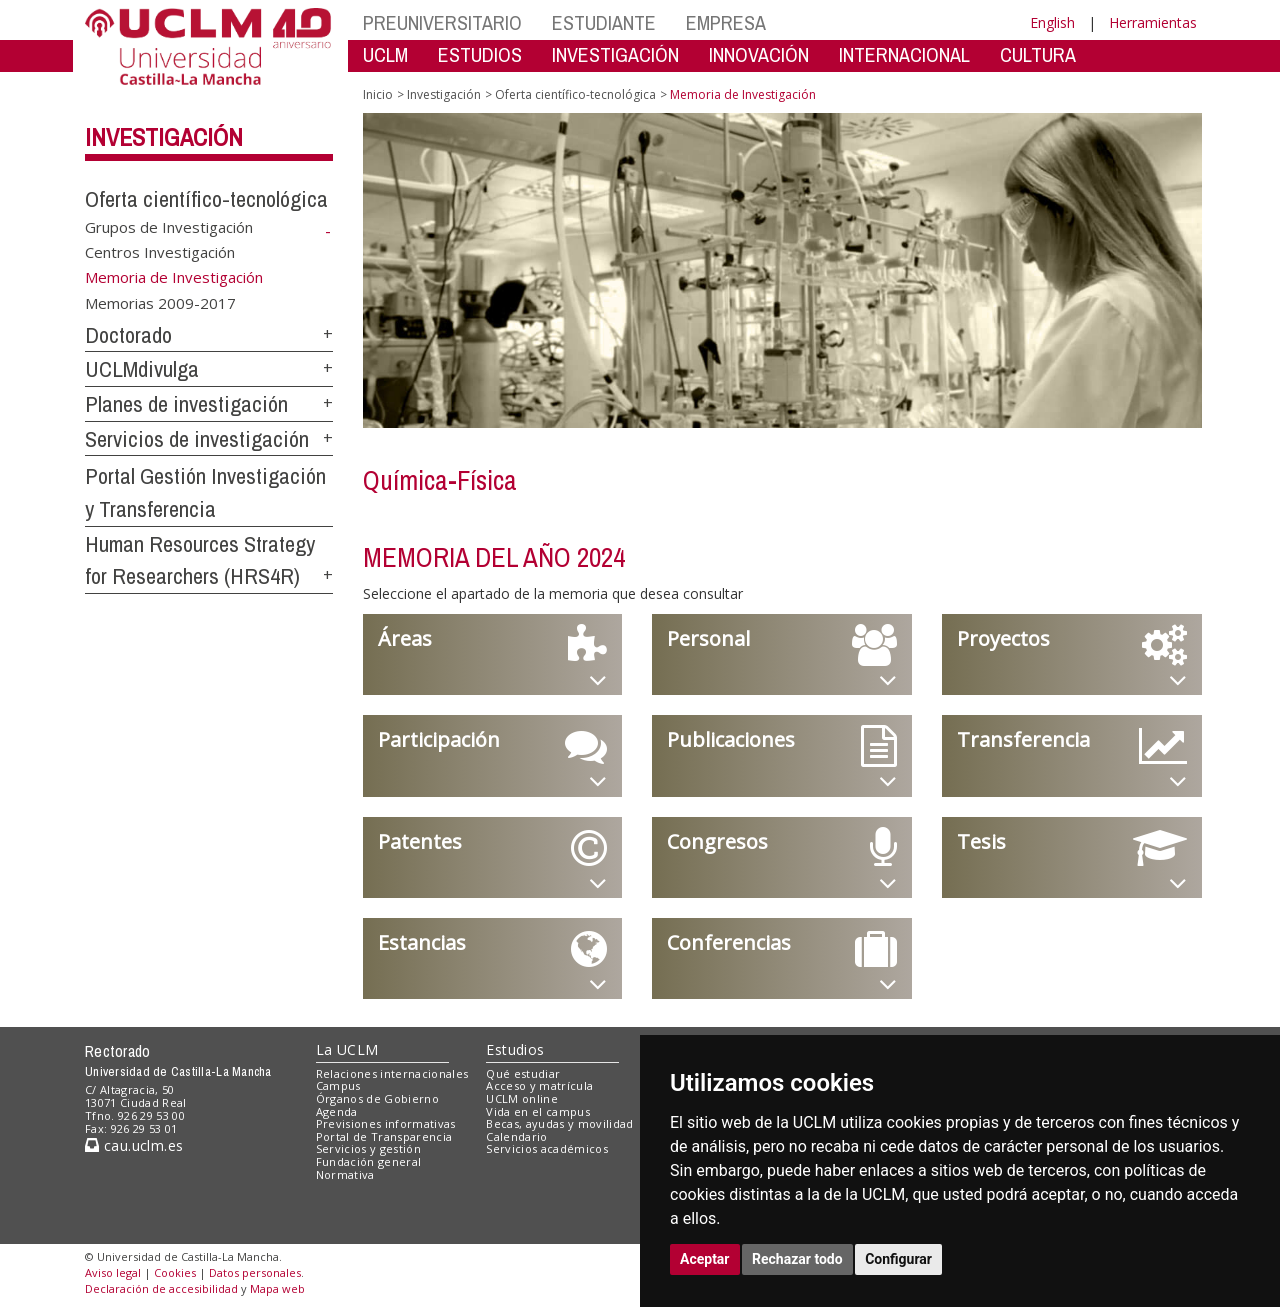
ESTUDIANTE (604, 22)
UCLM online (522, 1098)
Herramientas (1153, 22)
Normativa (345, 1174)
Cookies (175, 1272)
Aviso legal (113, 1272)
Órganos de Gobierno (377, 1098)
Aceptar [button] (705, 1259)
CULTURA (1038, 54)
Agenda (337, 1111)
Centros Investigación (160, 252)
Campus (338, 1085)
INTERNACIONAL (904, 54)
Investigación (164, 137)
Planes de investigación (186, 404)
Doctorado (128, 335)
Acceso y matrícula (539, 1085)
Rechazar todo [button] (797, 1259)
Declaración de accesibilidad (161, 1288)
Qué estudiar (523, 1073)
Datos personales (255, 1272)
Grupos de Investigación (169, 226)
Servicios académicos (547, 1148)
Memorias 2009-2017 (160, 302)
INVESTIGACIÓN (615, 54)
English (1052, 22)
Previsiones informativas (386, 1123)
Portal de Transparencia (384, 1136)
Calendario (516, 1136)
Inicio (378, 94)
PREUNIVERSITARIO (442, 22)
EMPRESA (726, 22)
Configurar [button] (898, 1259)
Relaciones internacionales (392, 1073)
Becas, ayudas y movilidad (559, 1123)
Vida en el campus (538, 1111)
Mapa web (277, 1288)
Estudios (515, 1049)
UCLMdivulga (142, 369)
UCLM (385, 54)
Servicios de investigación (197, 439)
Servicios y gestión (368, 1148)
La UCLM (347, 1049)
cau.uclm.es (134, 1145)
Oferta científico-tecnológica (206, 199)
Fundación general (369, 1161)
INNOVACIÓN (759, 54)
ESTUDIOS (480, 54)
